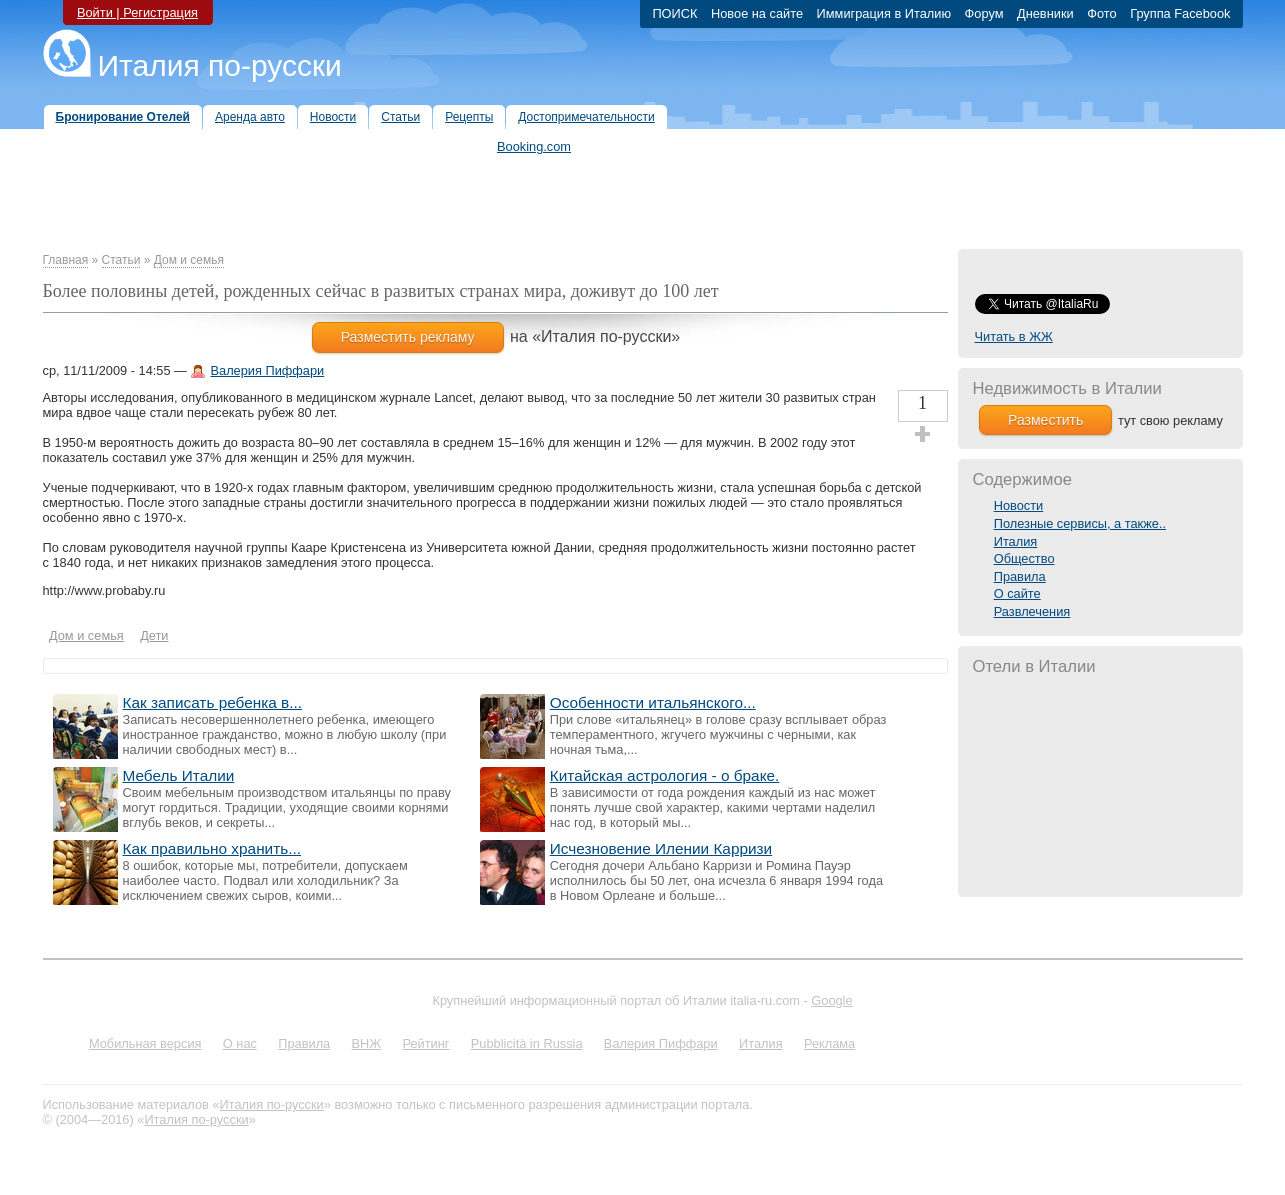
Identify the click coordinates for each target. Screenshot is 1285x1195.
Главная (66, 260)
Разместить (1045, 420)
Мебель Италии (179, 775)
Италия (1016, 541)
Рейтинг (426, 1043)
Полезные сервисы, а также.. (1080, 523)
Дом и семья (189, 260)
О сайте (1017, 593)
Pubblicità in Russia (527, 1043)
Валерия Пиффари (267, 370)
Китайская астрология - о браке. (665, 775)
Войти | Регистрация (137, 12)
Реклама (829, 1043)
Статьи (121, 260)
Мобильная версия (145, 1043)
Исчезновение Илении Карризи (661, 848)
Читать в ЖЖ (1014, 336)
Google (831, 1000)
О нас (240, 1043)
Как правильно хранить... (212, 848)
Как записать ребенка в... (213, 702)
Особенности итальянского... (653, 702)
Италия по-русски (220, 65)
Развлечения (1032, 611)
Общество (1024, 558)
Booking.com (534, 146)
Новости (1019, 505)
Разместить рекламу (408, 337)
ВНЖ (367, 1043)
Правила (1020, 576)
